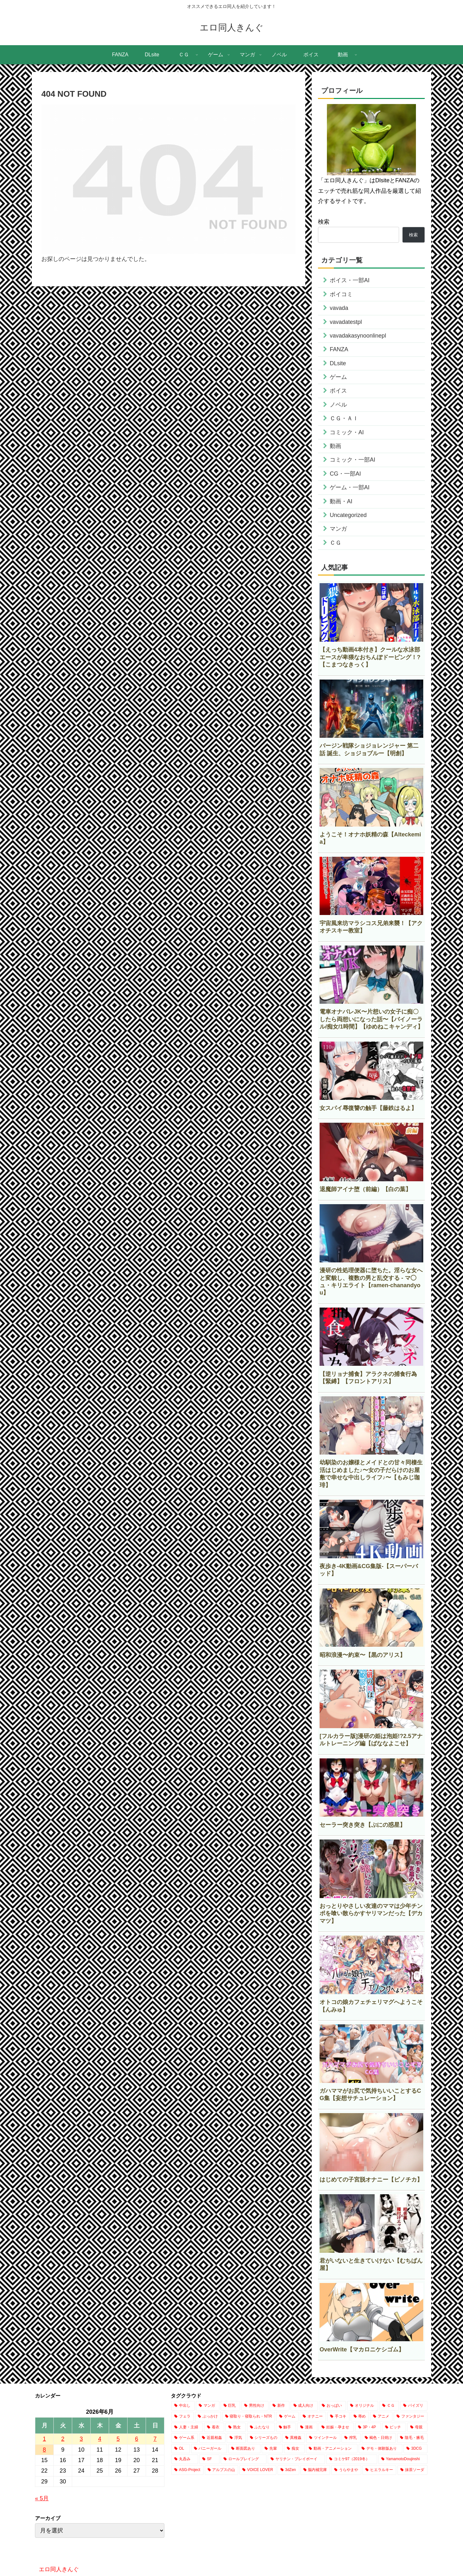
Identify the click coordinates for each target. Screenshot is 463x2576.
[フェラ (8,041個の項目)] (182, 2416)
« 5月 (42, 2498)
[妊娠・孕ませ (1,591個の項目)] (336, 2427)
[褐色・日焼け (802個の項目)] (379, 2438)
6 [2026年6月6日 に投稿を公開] (136, 2439)
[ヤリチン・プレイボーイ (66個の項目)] (296, 2459)
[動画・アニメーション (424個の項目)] (331, 2449)
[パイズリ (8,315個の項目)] (413, 2406)
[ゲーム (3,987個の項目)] (287, 2416)
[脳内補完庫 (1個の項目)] (315, 2470)
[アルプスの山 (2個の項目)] (221, 2470)
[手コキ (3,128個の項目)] (338, 2416)
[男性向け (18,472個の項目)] (254, 2406)
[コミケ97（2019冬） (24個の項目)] (351, 2459)
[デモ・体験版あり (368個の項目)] (380, 2449)
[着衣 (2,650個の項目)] (214, 2427)
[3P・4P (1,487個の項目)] (368, 2427)
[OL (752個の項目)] (180, 2449)
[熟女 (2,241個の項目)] (235, 2427)
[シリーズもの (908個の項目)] (264, 2438)
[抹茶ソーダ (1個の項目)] (412, 2470)
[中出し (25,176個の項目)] (183, 2406)
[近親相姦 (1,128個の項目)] (212, 2438)
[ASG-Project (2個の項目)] (187, 2470)
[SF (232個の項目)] (209, 2459)
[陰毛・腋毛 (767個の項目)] (412, 2438)
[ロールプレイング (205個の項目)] (243, 2459)
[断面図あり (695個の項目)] (244, 2449)
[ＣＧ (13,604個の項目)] (389, 2406)
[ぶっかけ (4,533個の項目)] (208, 2416)
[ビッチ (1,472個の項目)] (394, 2427)
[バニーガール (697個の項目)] (209, 2449)
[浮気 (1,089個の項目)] (236, 2438)
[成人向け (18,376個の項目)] (304, 2406)
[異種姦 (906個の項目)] (293, 2438)
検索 (323, 222)
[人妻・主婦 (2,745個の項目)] (187, 2427)
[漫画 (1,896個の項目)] (307, 2427)
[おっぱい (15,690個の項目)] (332, 2406)
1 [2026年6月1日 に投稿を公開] (44, 2439)
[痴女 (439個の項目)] (294, 2449)
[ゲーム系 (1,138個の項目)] (184, 2438)
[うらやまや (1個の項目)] (346, 2470)
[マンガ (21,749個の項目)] (207, 2406)
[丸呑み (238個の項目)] (184, 2459)
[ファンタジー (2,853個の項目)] (410, 2416)
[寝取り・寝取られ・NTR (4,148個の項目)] (248, 2416)
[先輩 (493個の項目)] (272, 2449)
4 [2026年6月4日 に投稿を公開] (99, 2439)
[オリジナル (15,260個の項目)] (362, 2406)
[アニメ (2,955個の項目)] (381, 2416)
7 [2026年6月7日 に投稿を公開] (155, 2439)
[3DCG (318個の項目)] (415, 2449)
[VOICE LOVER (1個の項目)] (257, 2470)
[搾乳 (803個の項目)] (351, 2438)
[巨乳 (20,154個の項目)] (230, 2406)
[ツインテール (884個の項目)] (323, 2438)
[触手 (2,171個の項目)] (286, 2427)
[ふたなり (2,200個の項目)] (261, 2427)
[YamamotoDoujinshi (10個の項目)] (402, 2459)
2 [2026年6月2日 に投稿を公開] (62, 2439)
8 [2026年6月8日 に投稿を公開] (44, 2450)
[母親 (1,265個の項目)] (417, 2427)
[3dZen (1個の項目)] (288, 2470)
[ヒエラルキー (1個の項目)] (379, 2470)
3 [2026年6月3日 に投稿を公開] (81, 2439)
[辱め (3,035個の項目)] (360, 2416)
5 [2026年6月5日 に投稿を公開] (118, 2439)
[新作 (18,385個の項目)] (279, 2406)
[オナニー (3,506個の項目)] (313, 2416)
